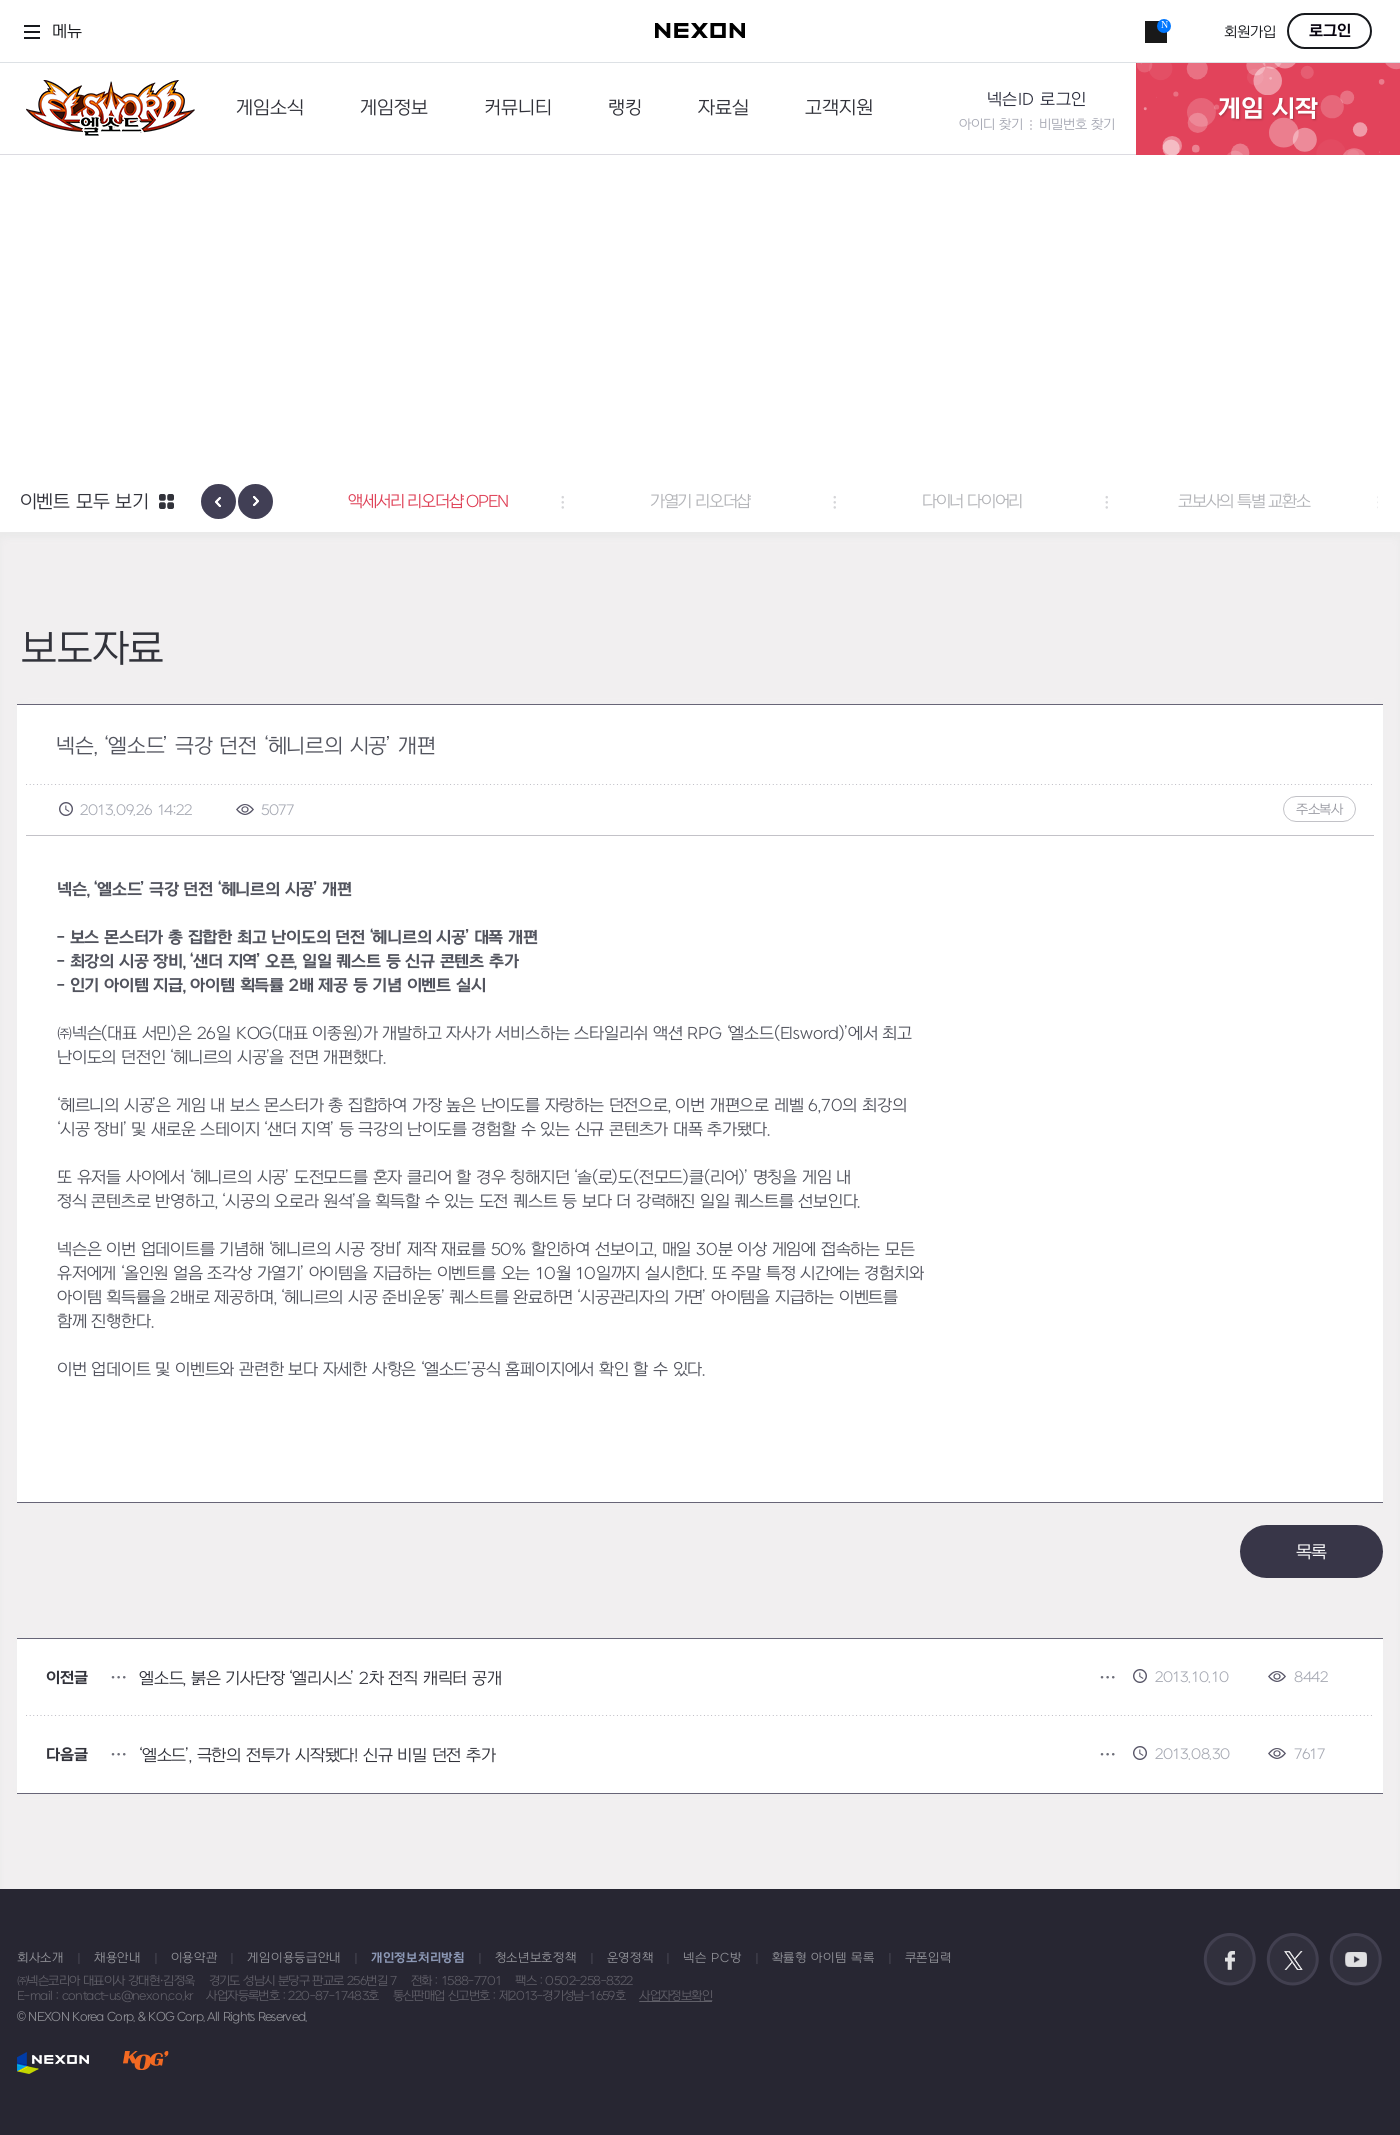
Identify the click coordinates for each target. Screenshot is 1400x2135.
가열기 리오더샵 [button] (700, 502)
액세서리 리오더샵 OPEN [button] (427, 502)
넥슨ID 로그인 (1037, 100)
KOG (146, 2062)
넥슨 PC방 (712, 1958)
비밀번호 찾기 (1077, 124)
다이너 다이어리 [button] (972, 502)
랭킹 (625, 108)
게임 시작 (1268, 109)
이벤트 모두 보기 (84, 502)
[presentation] (218, 501)
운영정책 (630, 1958)
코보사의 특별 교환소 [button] (1244, 502)
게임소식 (270, 108)
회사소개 (40, 1958)
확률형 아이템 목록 (823, 1958)
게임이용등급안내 (294, 1958)
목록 (1312, 1552)
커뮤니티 (518, 108)
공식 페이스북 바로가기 (1230, 1960)
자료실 (723, 108)
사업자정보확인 (675, 1996)
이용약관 (194, 1958)
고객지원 (839, 108)
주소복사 (1319, 809)
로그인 (1330, 31)
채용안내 (117, 1958)
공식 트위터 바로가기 (1293, 1960)
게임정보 (394, 108)
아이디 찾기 (991, 124)
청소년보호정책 (536, 1958)
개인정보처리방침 (418, 1958)
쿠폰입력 (928, 1958)
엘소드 (104, 108)
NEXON (53, 2062)
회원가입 (1250, 32)
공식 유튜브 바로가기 (1356, 1960)
